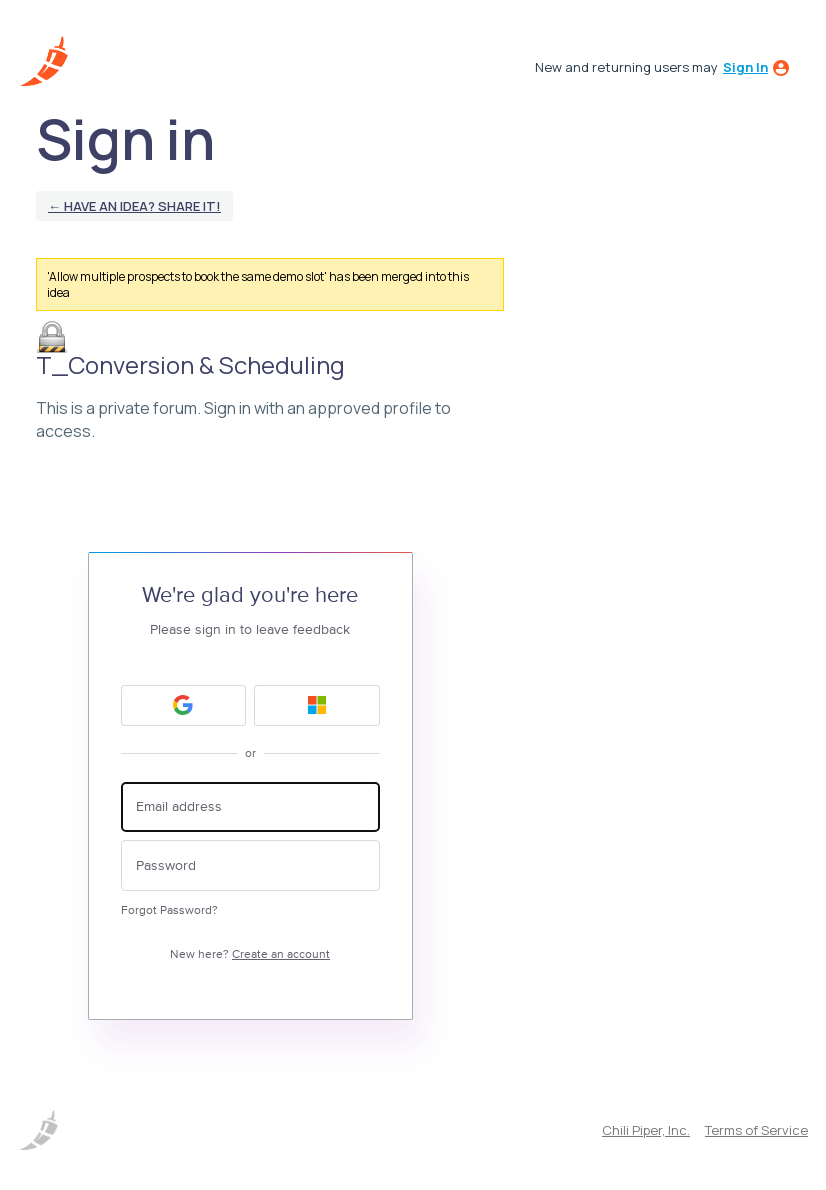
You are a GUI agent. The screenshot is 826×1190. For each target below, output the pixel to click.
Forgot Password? (169, 910)
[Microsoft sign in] (317, 705)
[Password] (250, 865)
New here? (250, 954)
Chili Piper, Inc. (646, 1130)
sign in (745, 67)
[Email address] (250, 807)
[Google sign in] (184, 705)
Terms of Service (756, 1130)
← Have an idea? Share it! (134, 206)
